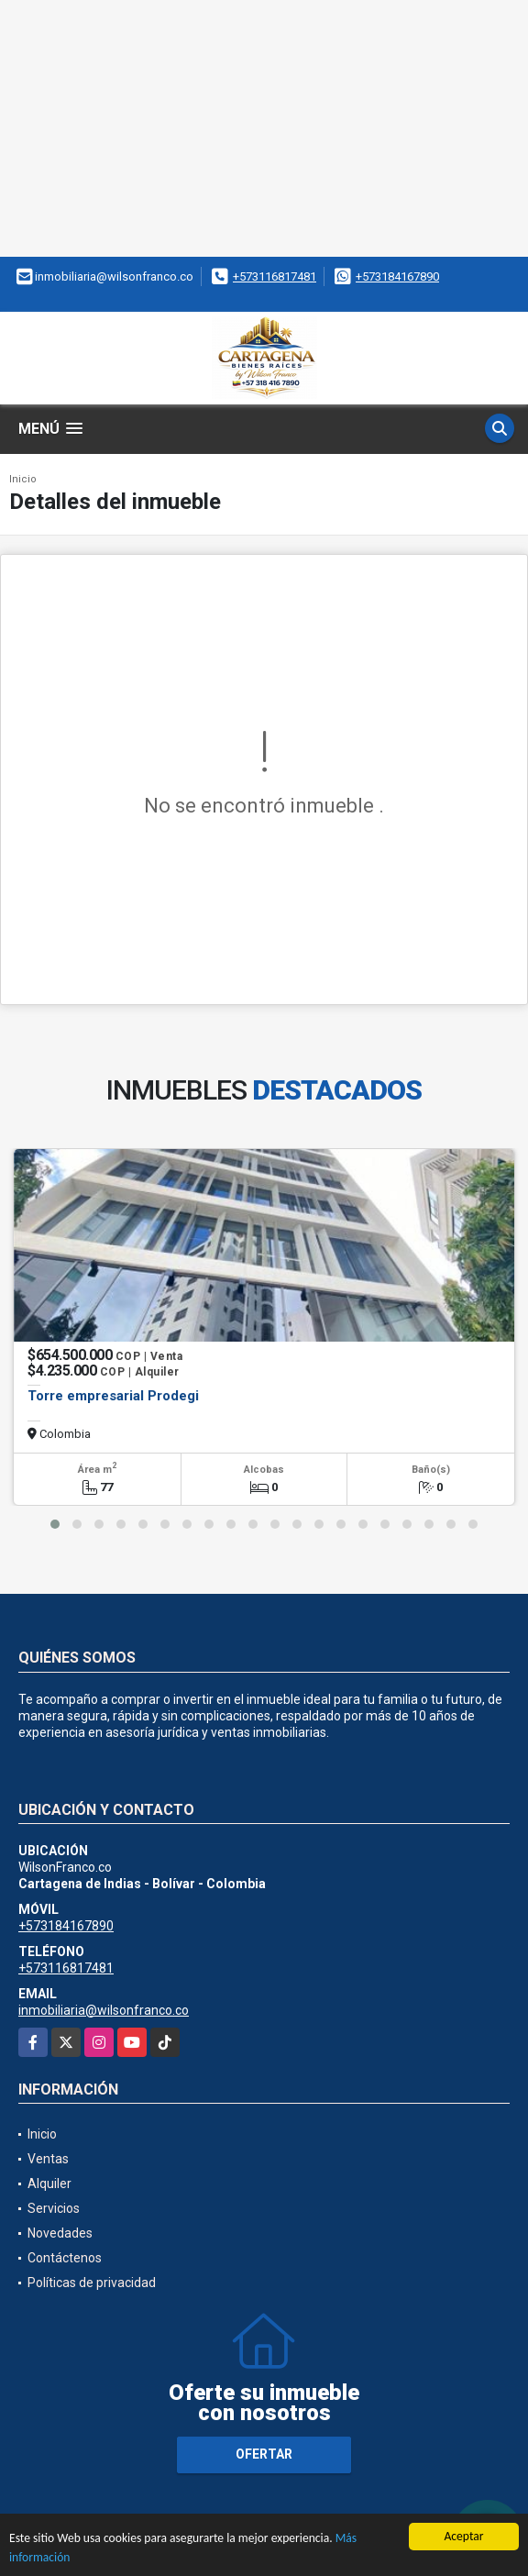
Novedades (60, 2233)
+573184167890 (397, 276)
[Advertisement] (264, 128)
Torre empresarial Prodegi (113, 1396)
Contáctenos (65, 2257)
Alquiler (50, 2183)
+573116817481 (274, 276)
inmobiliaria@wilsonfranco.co (103, 2010)
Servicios (54, 2208)
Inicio (23, 479)
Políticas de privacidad (92, 2282)
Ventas (48, 2158)
